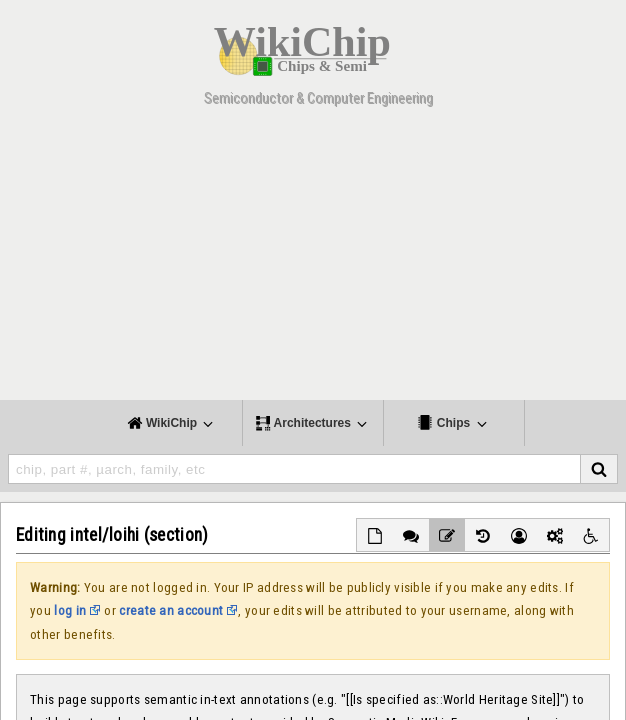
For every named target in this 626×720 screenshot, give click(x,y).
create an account (171, 610)
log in (70, 610)
